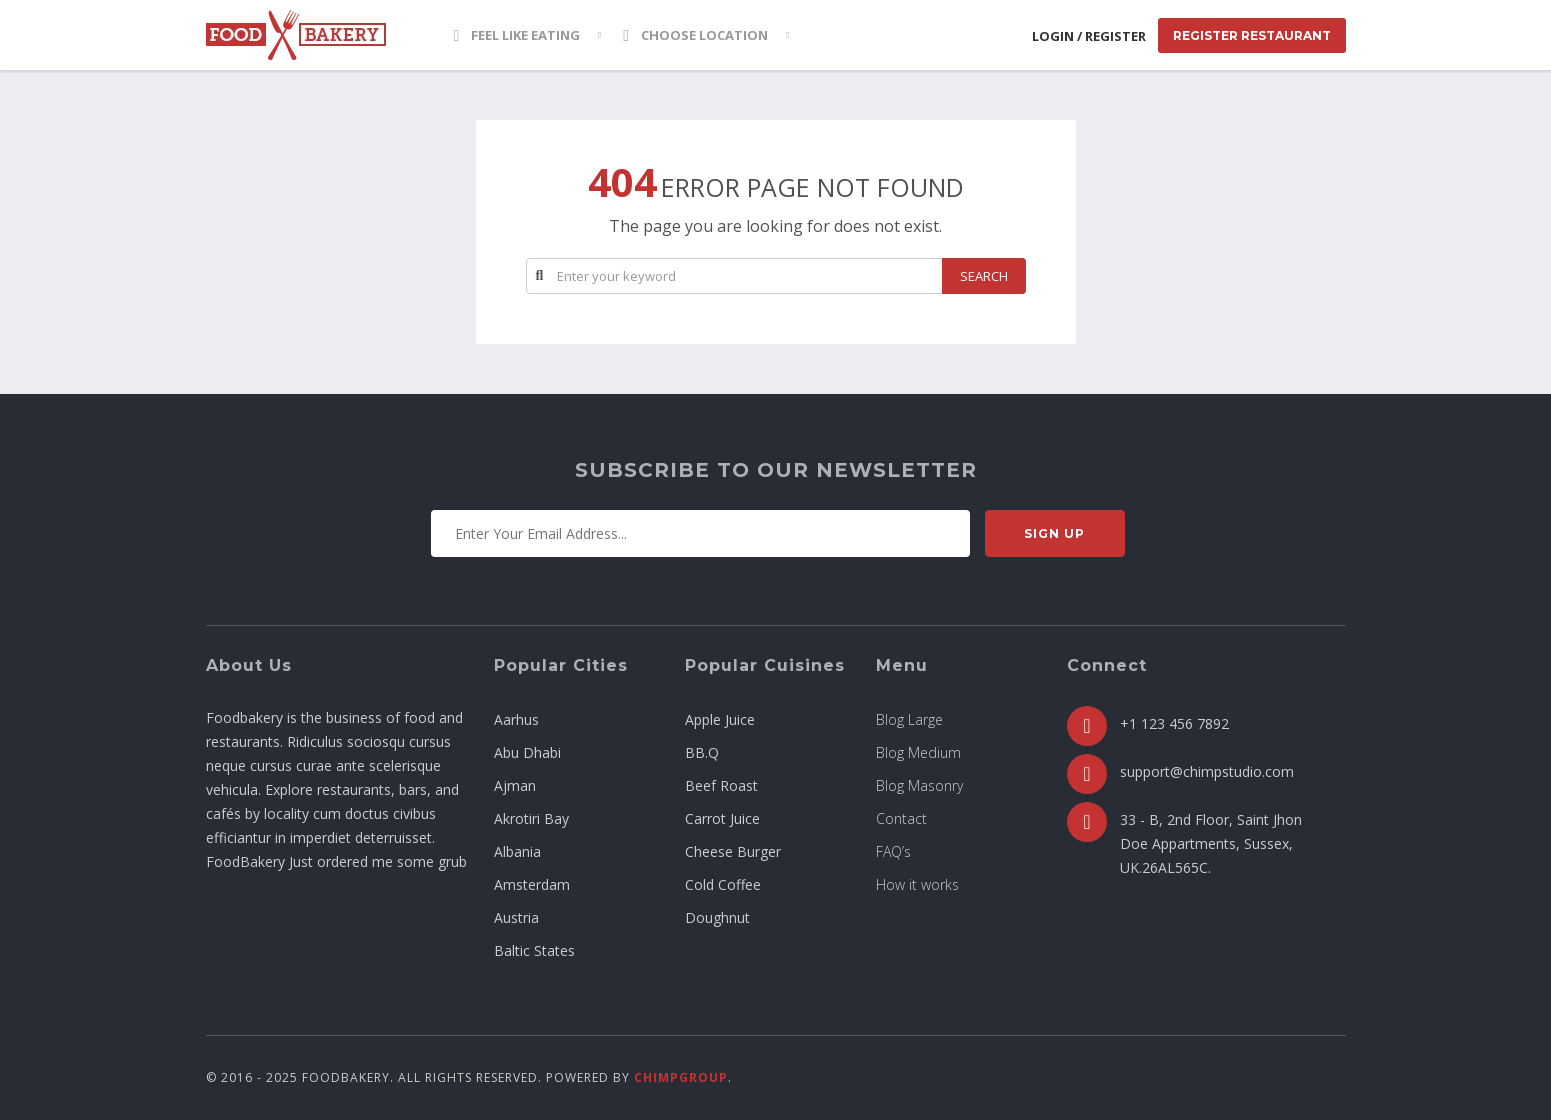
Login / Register (1089, 36)
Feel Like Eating (517, 35)
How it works (917, 884)
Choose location (695, 35)
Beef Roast (721, 785)
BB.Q (702, 752)
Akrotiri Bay (531, 818)
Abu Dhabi (527, 752)
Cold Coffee (723, 884)
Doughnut (717, 917)
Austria (516, 917)
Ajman (515, 785)
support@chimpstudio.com (1207, 771)
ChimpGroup (681, 1077)
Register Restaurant (1252, 35)
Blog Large (909, 719)
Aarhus (516, 719)
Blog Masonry (919, 785)
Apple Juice (720, 719)
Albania (517, 851)
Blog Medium (918, 752)
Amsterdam (532, 884)
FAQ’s (893, 851)
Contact (901, 818)
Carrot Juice (722, 818)
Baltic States (534, 950)
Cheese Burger (733, 851)
